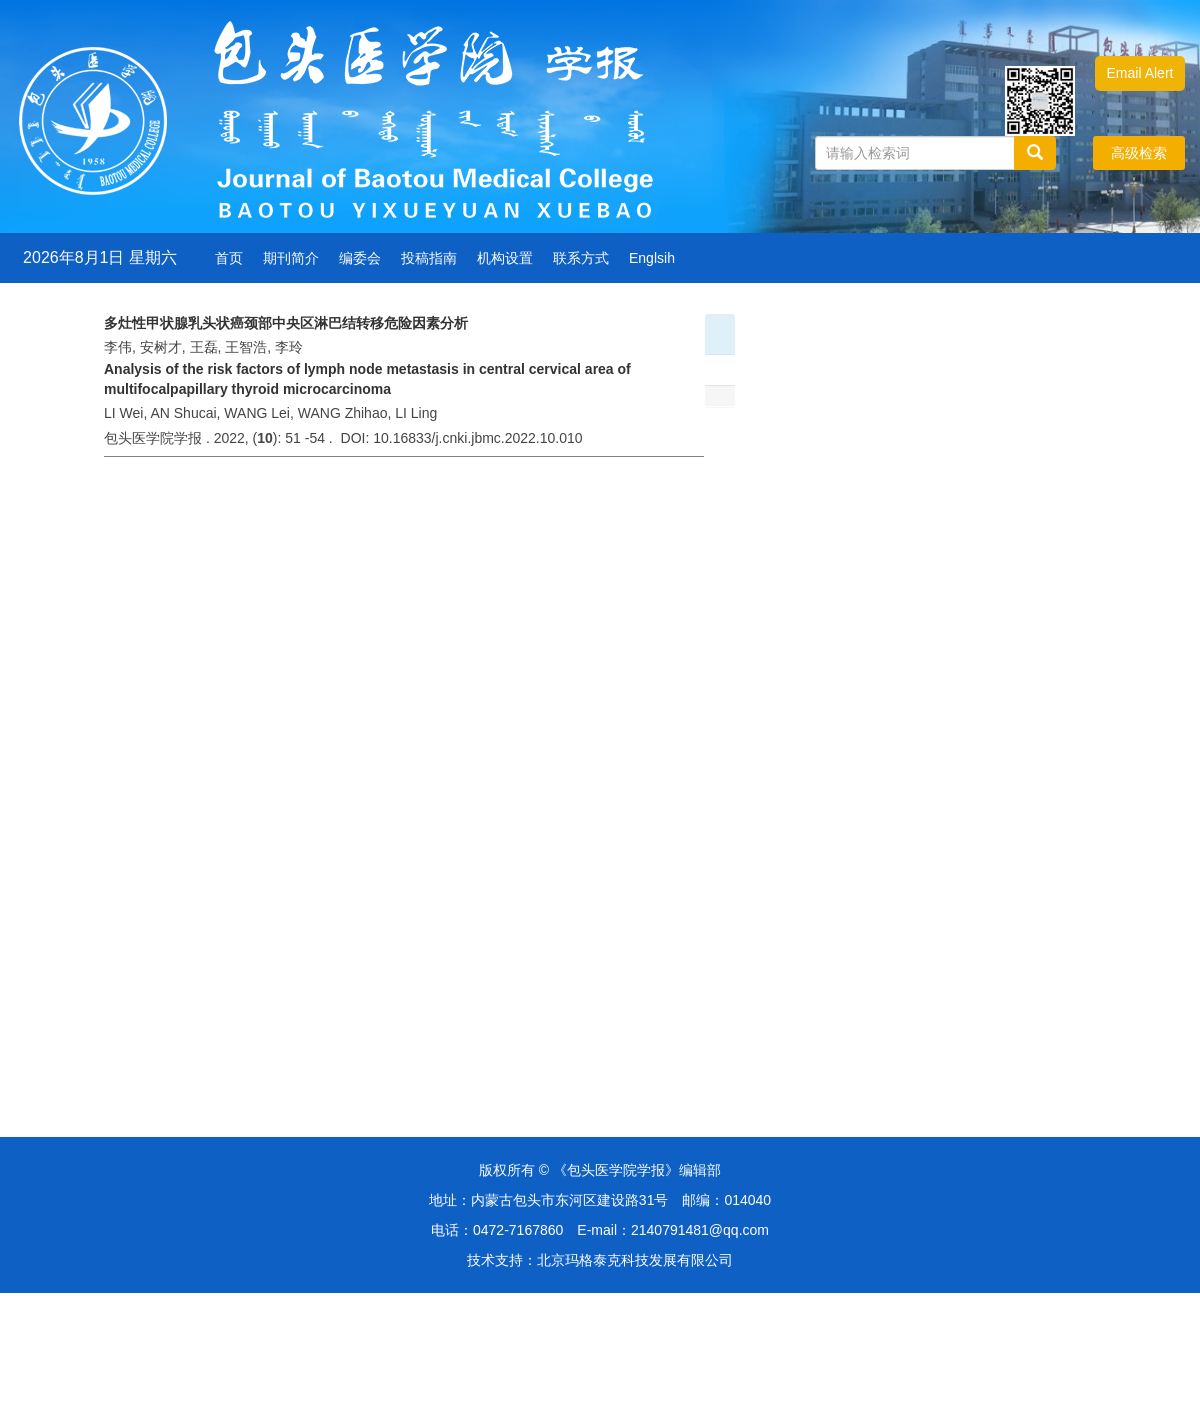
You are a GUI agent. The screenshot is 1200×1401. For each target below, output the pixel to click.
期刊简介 (291, 258)
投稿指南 (429, 258)
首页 (229, 258)
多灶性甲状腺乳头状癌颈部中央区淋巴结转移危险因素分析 (286, 323)
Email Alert (1140, 73)
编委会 (360, 258)
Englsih (652, 258)
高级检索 (1139, 153)
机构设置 (505, 258)
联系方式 (581, 258)
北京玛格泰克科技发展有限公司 (635, 1260)
